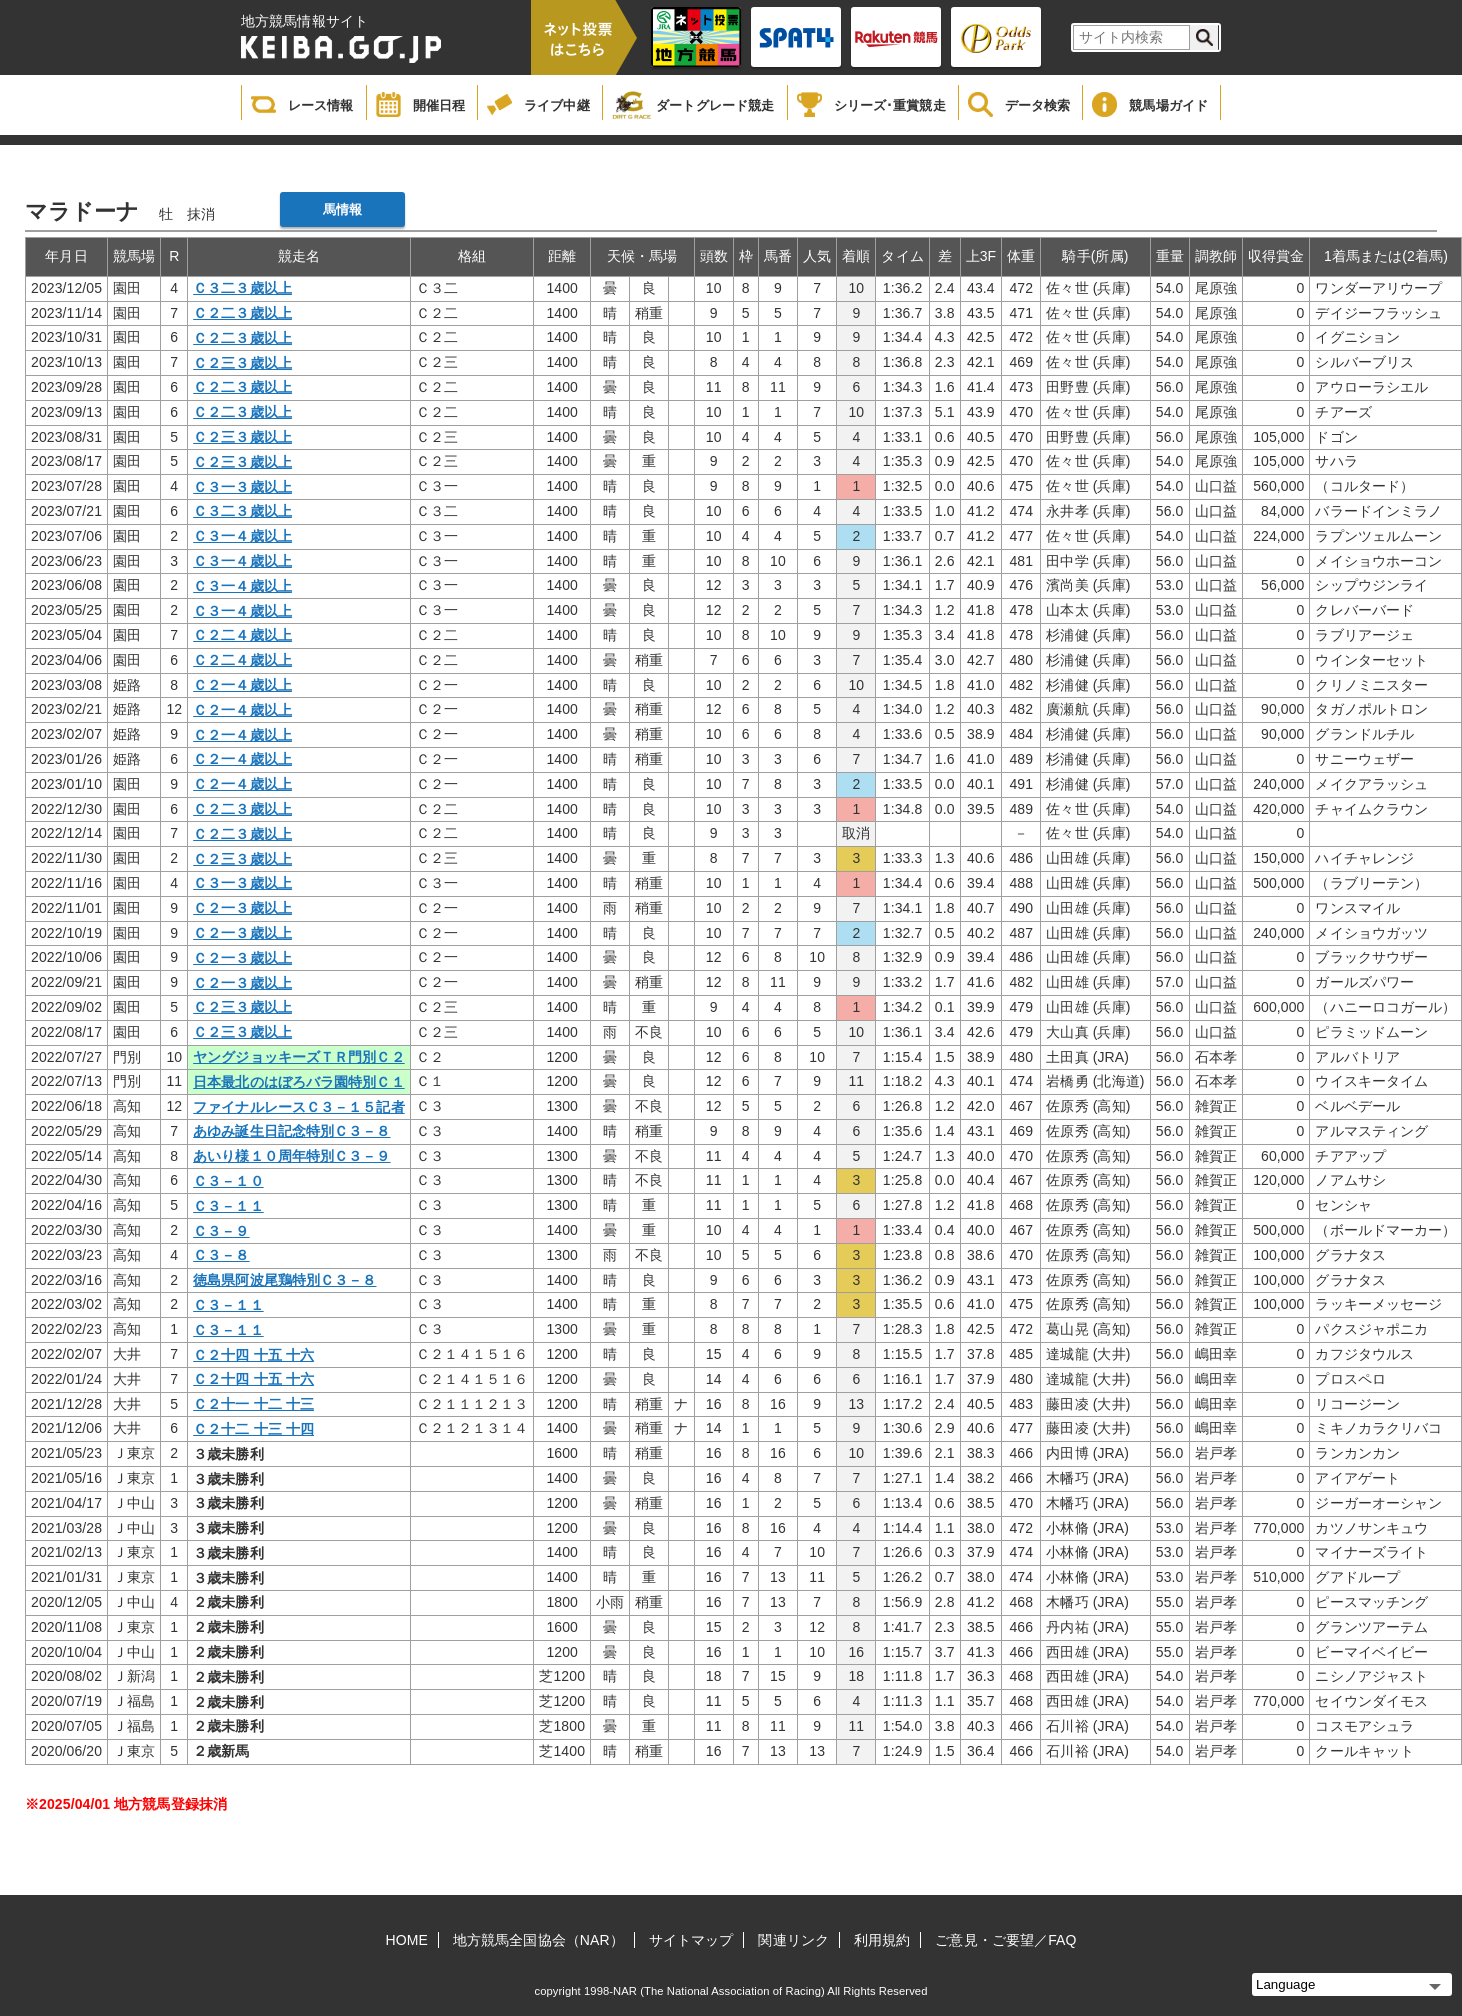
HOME (407, 1940)
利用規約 (882, 1940)
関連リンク (793, 1940)
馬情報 (342, 209)
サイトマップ (691, 1940)
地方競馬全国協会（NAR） (538, 1940)
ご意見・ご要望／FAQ (1005, 1940)
